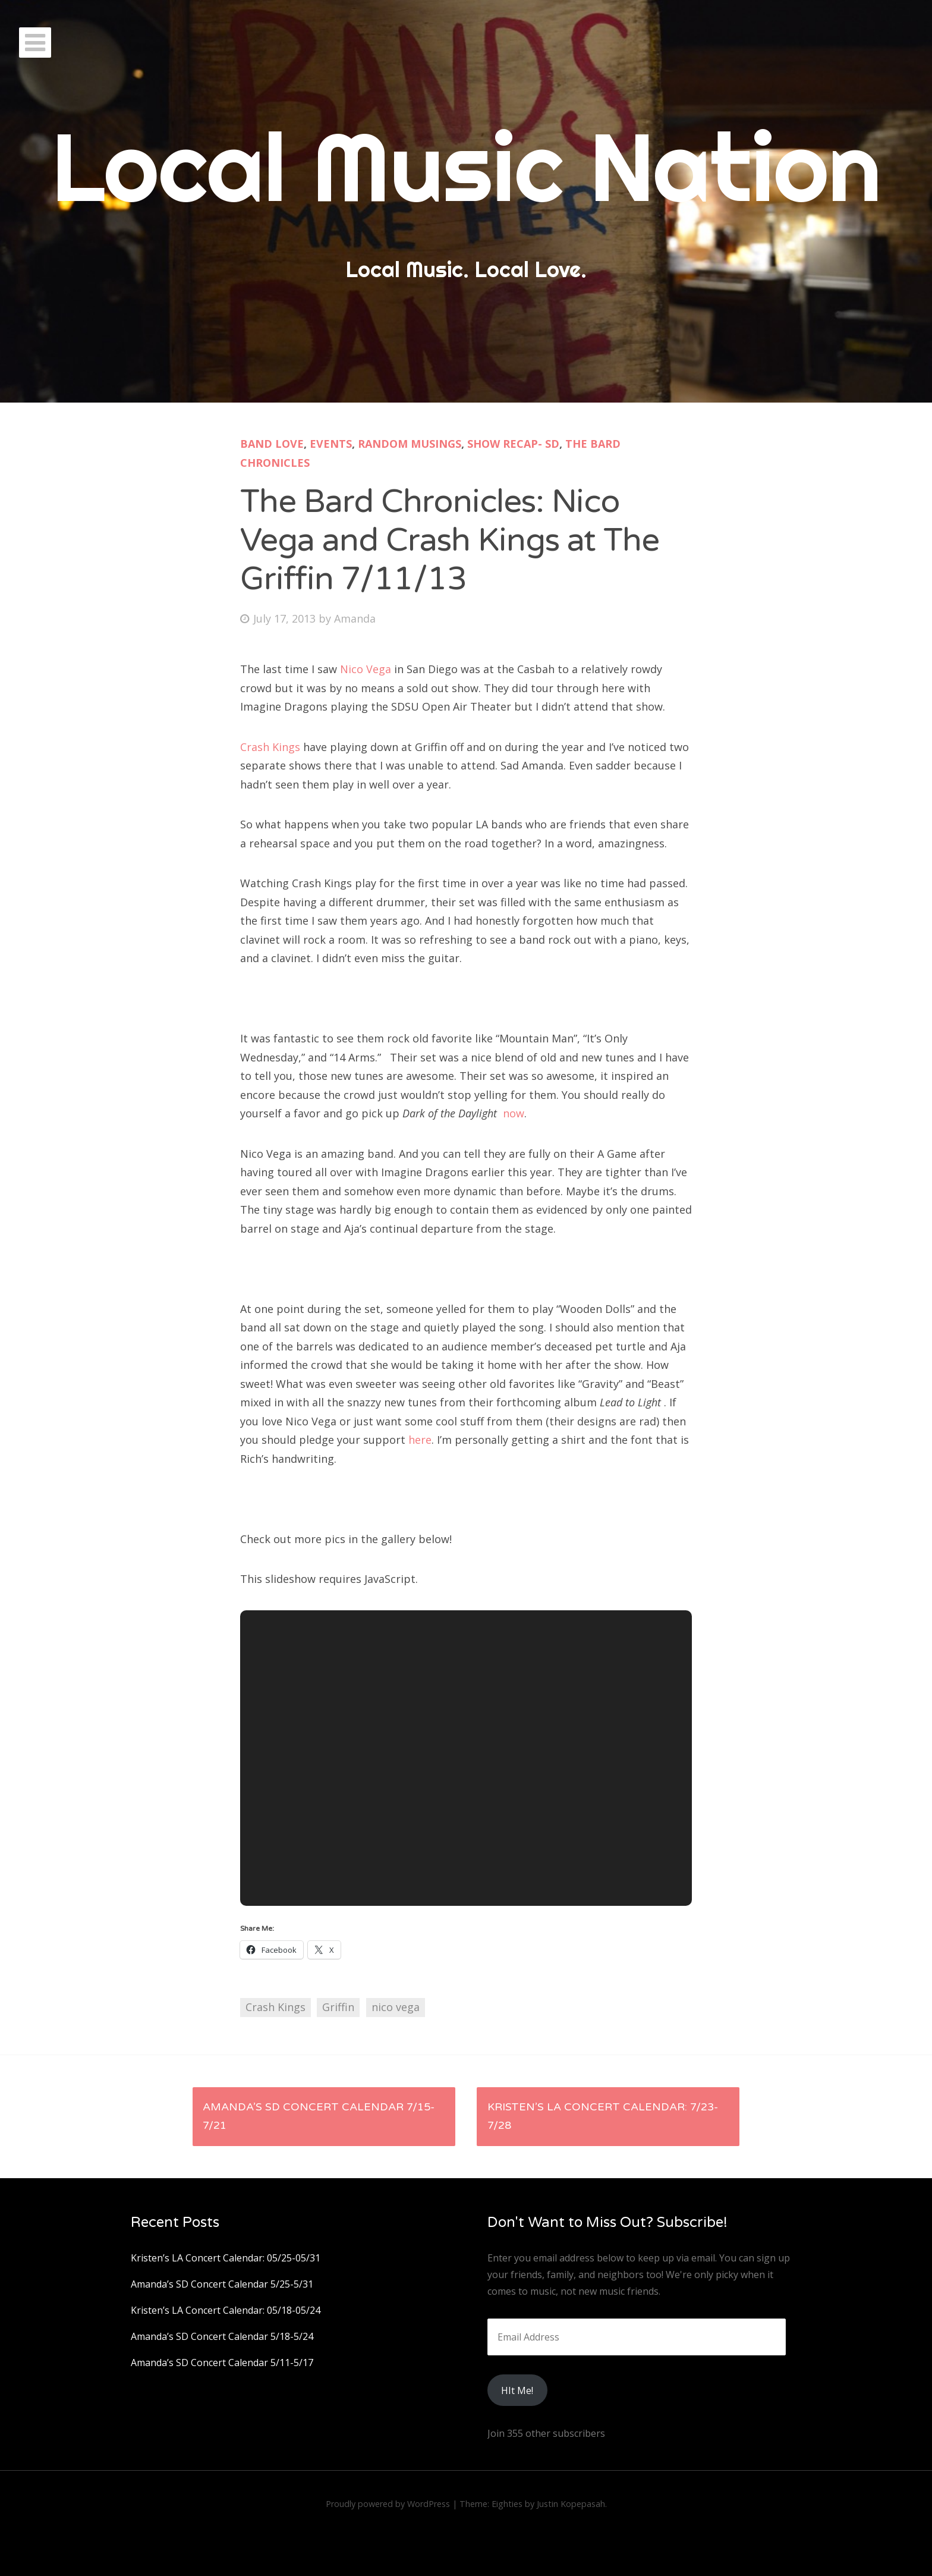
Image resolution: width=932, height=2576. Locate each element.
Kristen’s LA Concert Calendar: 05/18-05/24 (225, 2310)
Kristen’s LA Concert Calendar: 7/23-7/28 (602, 2116)
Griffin (338, 2007)
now (513, 1113)
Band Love (272, 443)
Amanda (355, 618)
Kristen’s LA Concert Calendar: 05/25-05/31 (225, 2257)
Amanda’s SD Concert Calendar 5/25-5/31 (222, 2284)
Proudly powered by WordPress (388, 2503)
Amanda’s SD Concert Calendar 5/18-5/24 (222, 2336)
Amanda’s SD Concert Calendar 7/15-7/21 (318, 2116)
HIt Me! (517, 2390)
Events (331, 443)
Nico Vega (365, 669)
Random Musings (409, 443)
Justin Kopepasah (571, 2503)
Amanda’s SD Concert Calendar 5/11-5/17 (222, 2362)
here (420, 1439)
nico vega (395, 2007)
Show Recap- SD (513, 443)
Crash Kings (270, 747)
